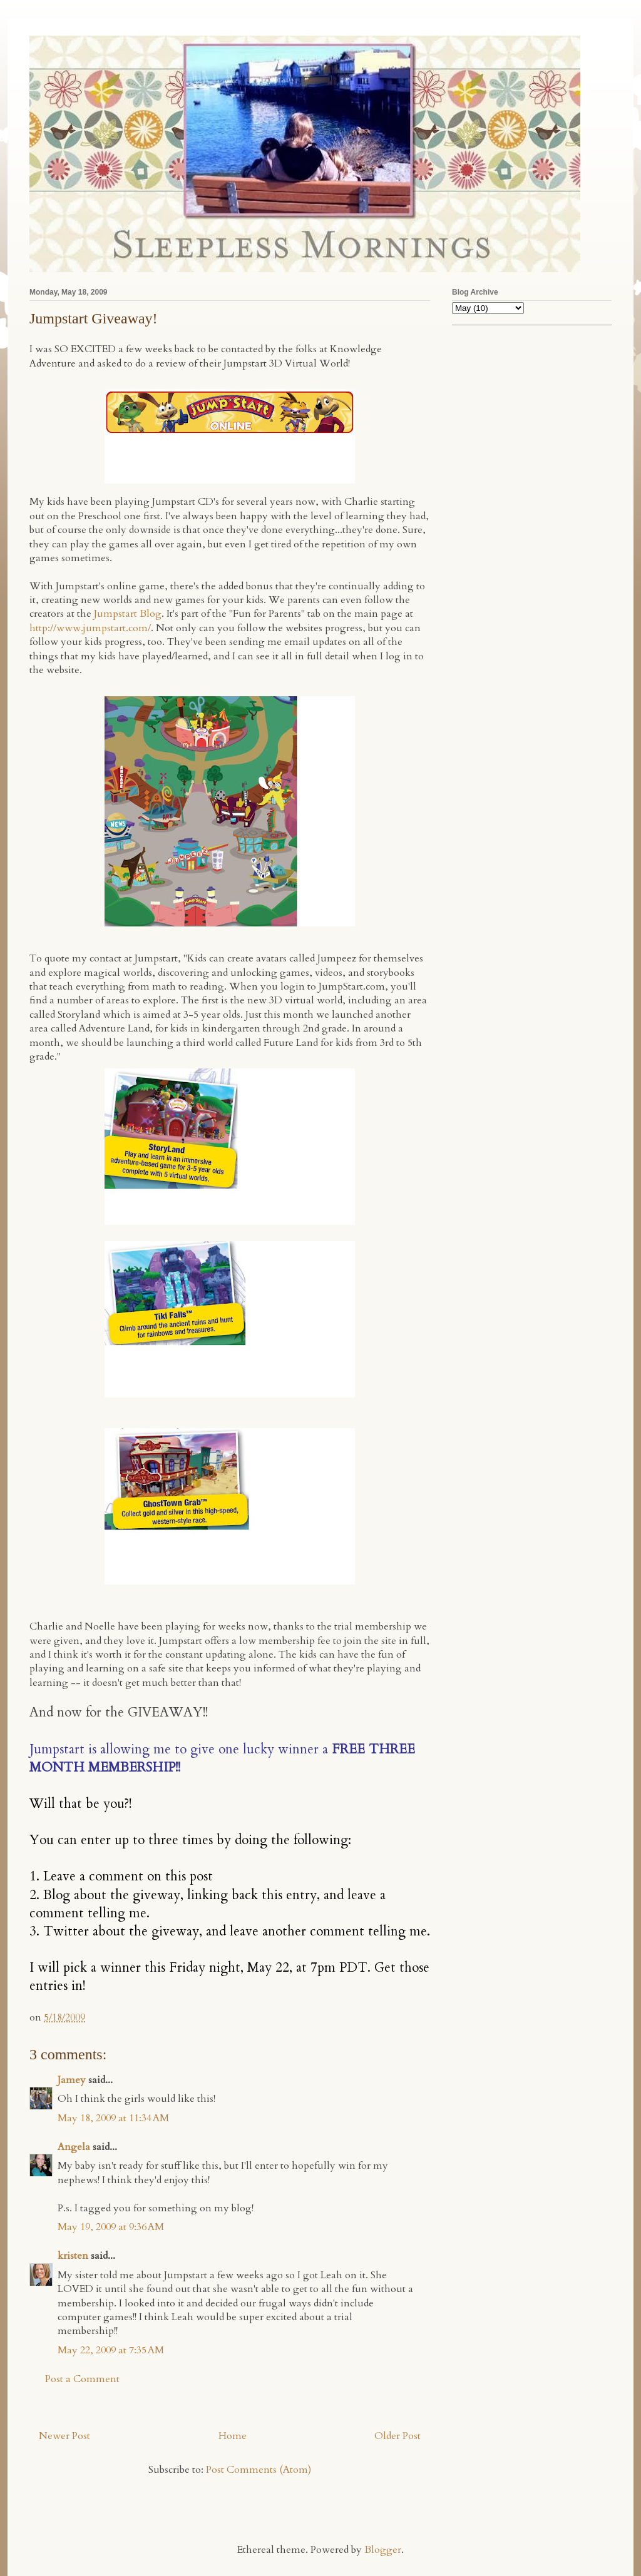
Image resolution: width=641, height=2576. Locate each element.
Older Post (397, 2436)
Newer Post (64, 2436)
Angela (74, 2147)
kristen (73, 2256)
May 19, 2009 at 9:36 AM (111, 2227)
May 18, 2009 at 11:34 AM (113, 2118)
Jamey (72, 2080)
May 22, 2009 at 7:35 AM (111, 2350)
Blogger (382, 2550)
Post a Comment (82, 2379)
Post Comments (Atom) (258, 2470)
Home (232, 2436)
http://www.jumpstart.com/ (90, 628)
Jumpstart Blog (128, 614)
